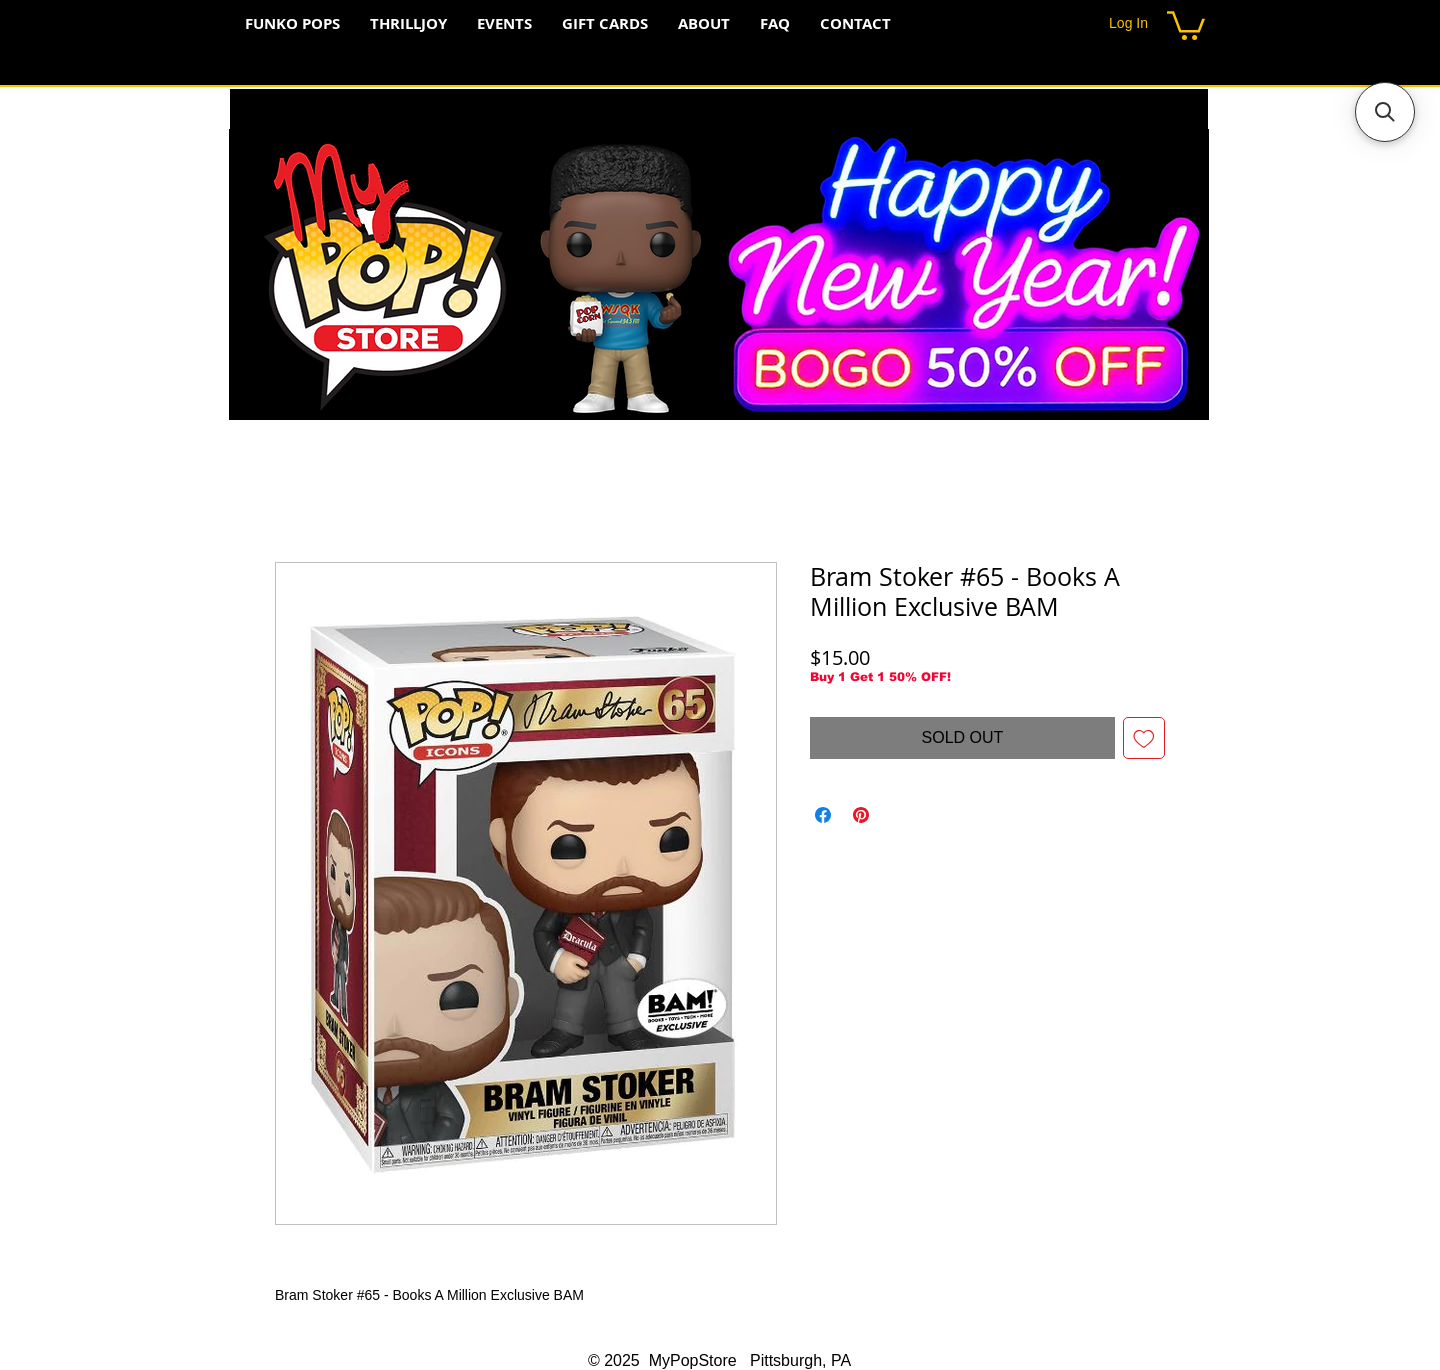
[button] (1186, 24)
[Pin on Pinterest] (861, 815)
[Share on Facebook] (823, 815)
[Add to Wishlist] (1144, 738)
